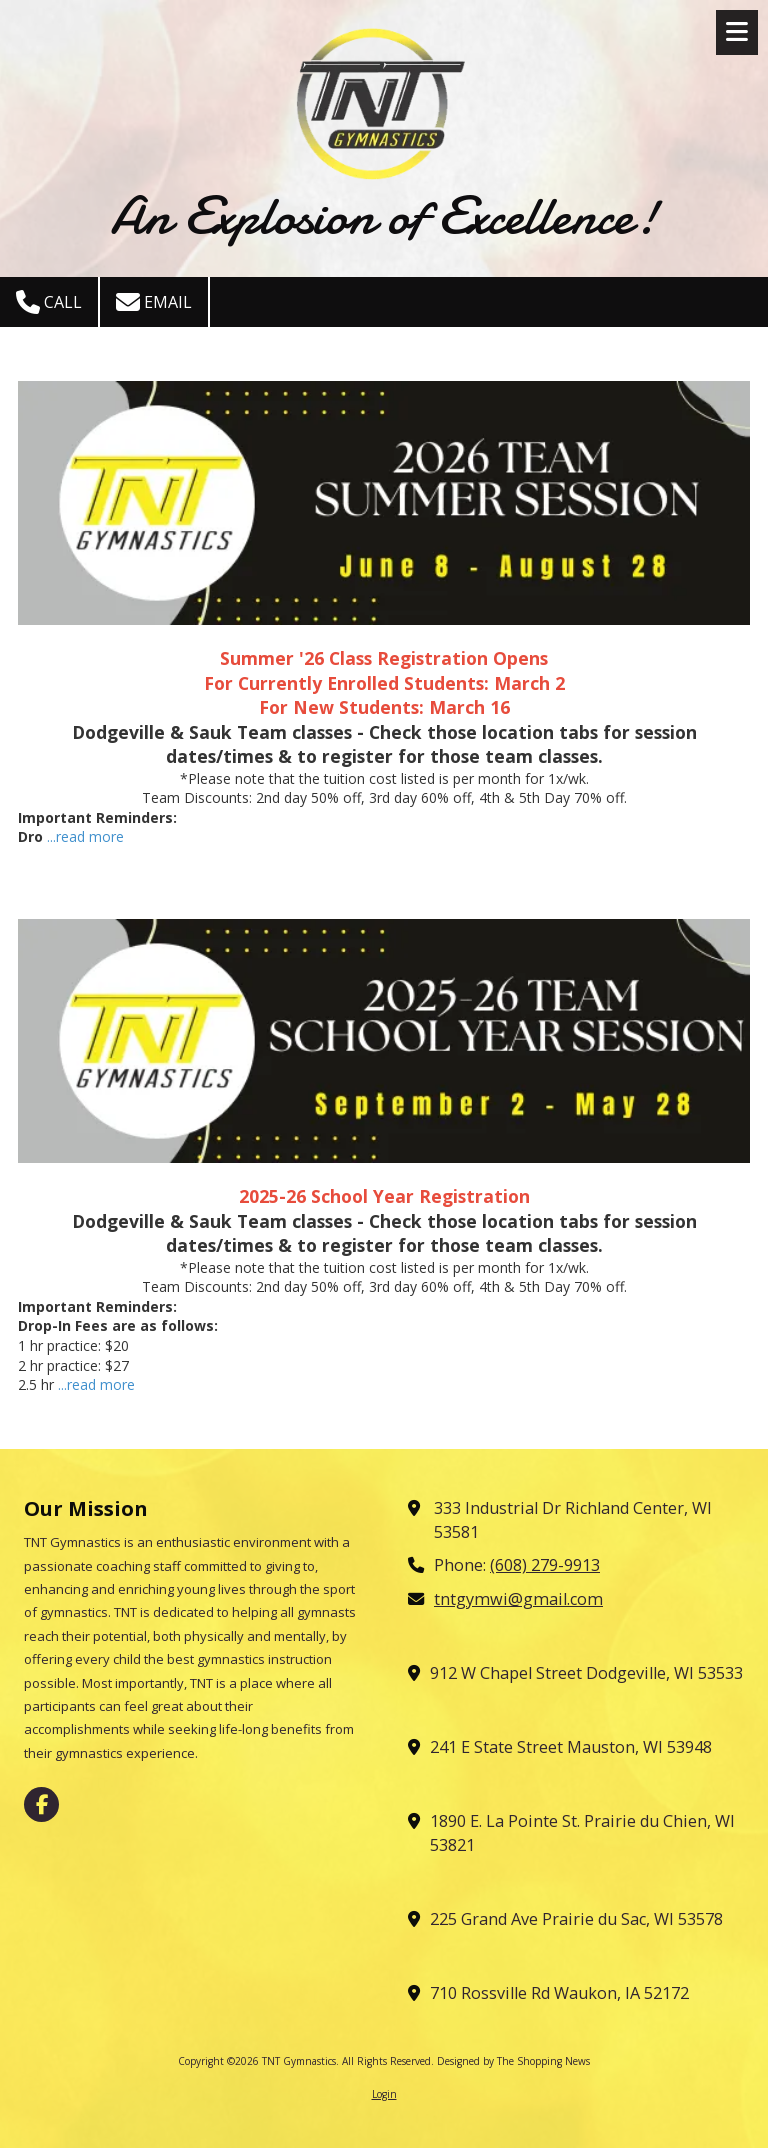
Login (384, 2094)
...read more (85, 836)
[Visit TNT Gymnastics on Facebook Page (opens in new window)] (41, 1804)
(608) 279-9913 (545, 1565)
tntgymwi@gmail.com (518, 1599)
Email (154, 302)
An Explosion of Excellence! (384, 215)
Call (49, 302)
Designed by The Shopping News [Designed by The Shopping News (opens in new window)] (513, 2061)
